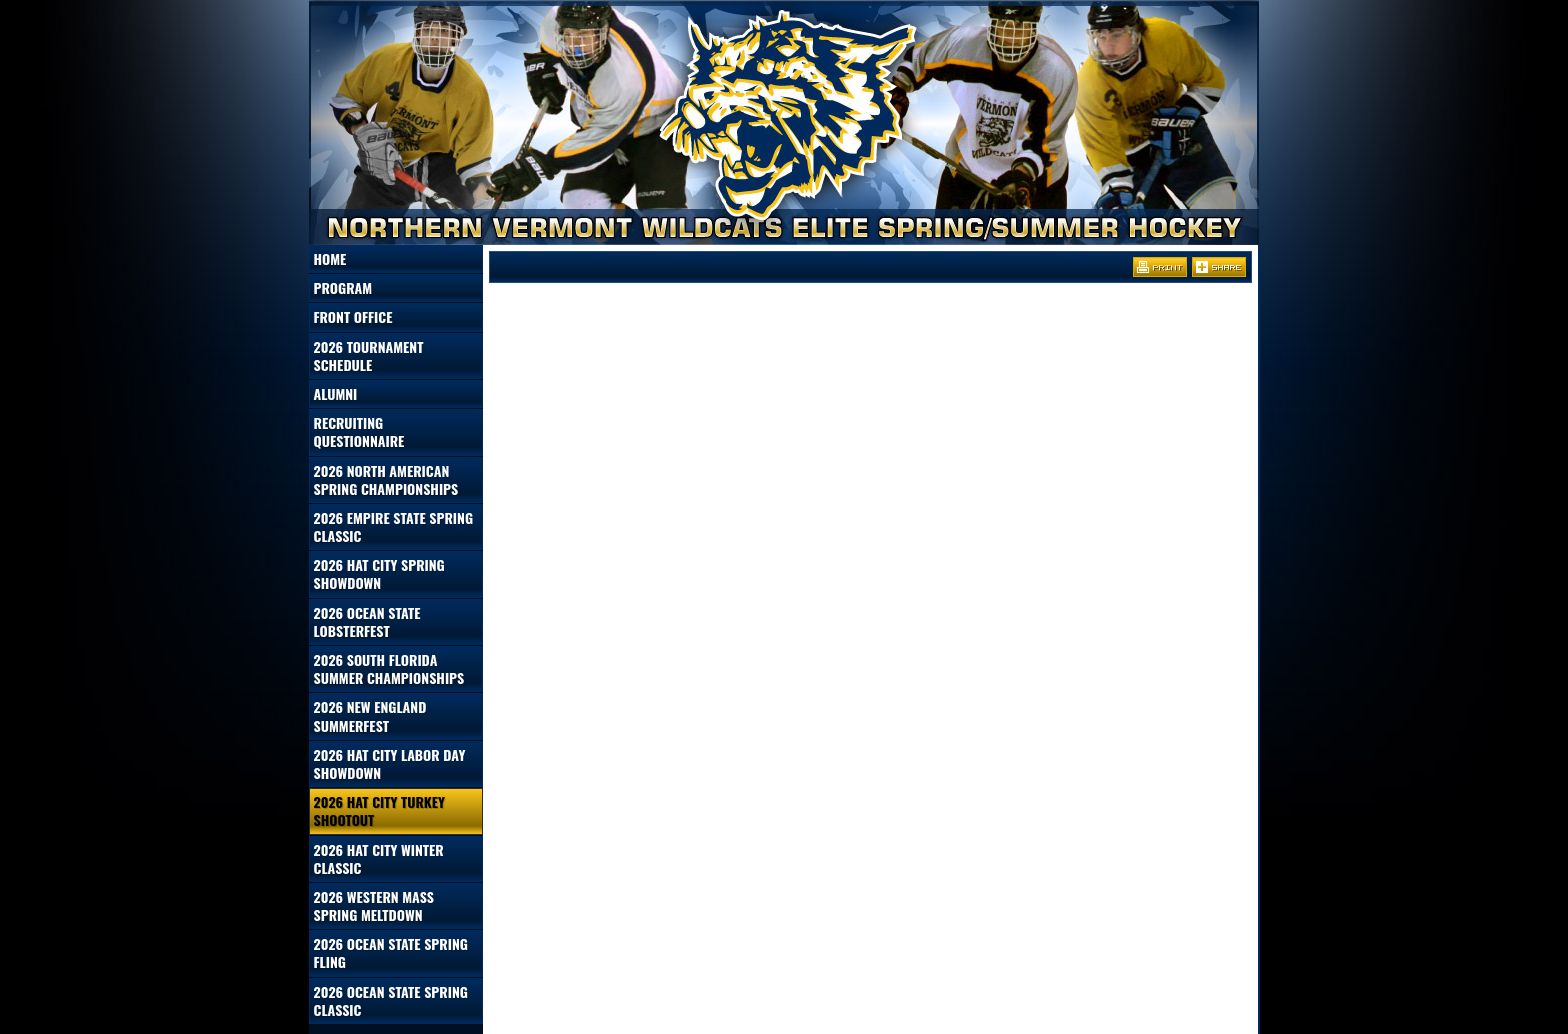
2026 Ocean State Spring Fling (391, 952)
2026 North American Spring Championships (386, 479)
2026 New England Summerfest (370, 715)
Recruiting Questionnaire (359, 431)
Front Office (353, 316)
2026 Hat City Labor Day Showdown (390, 763)
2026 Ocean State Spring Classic (391, 1000)
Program (343, 287)
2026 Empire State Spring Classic (394, 526)
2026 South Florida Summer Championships (389, 668)
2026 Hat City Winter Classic (379, 858)
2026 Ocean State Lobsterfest (367, 621)
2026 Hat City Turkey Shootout (379, 810)
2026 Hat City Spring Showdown (379, 573)
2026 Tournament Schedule (369, 355)
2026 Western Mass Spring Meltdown (374, 905)
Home (330, 258)
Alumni (336, 393)
